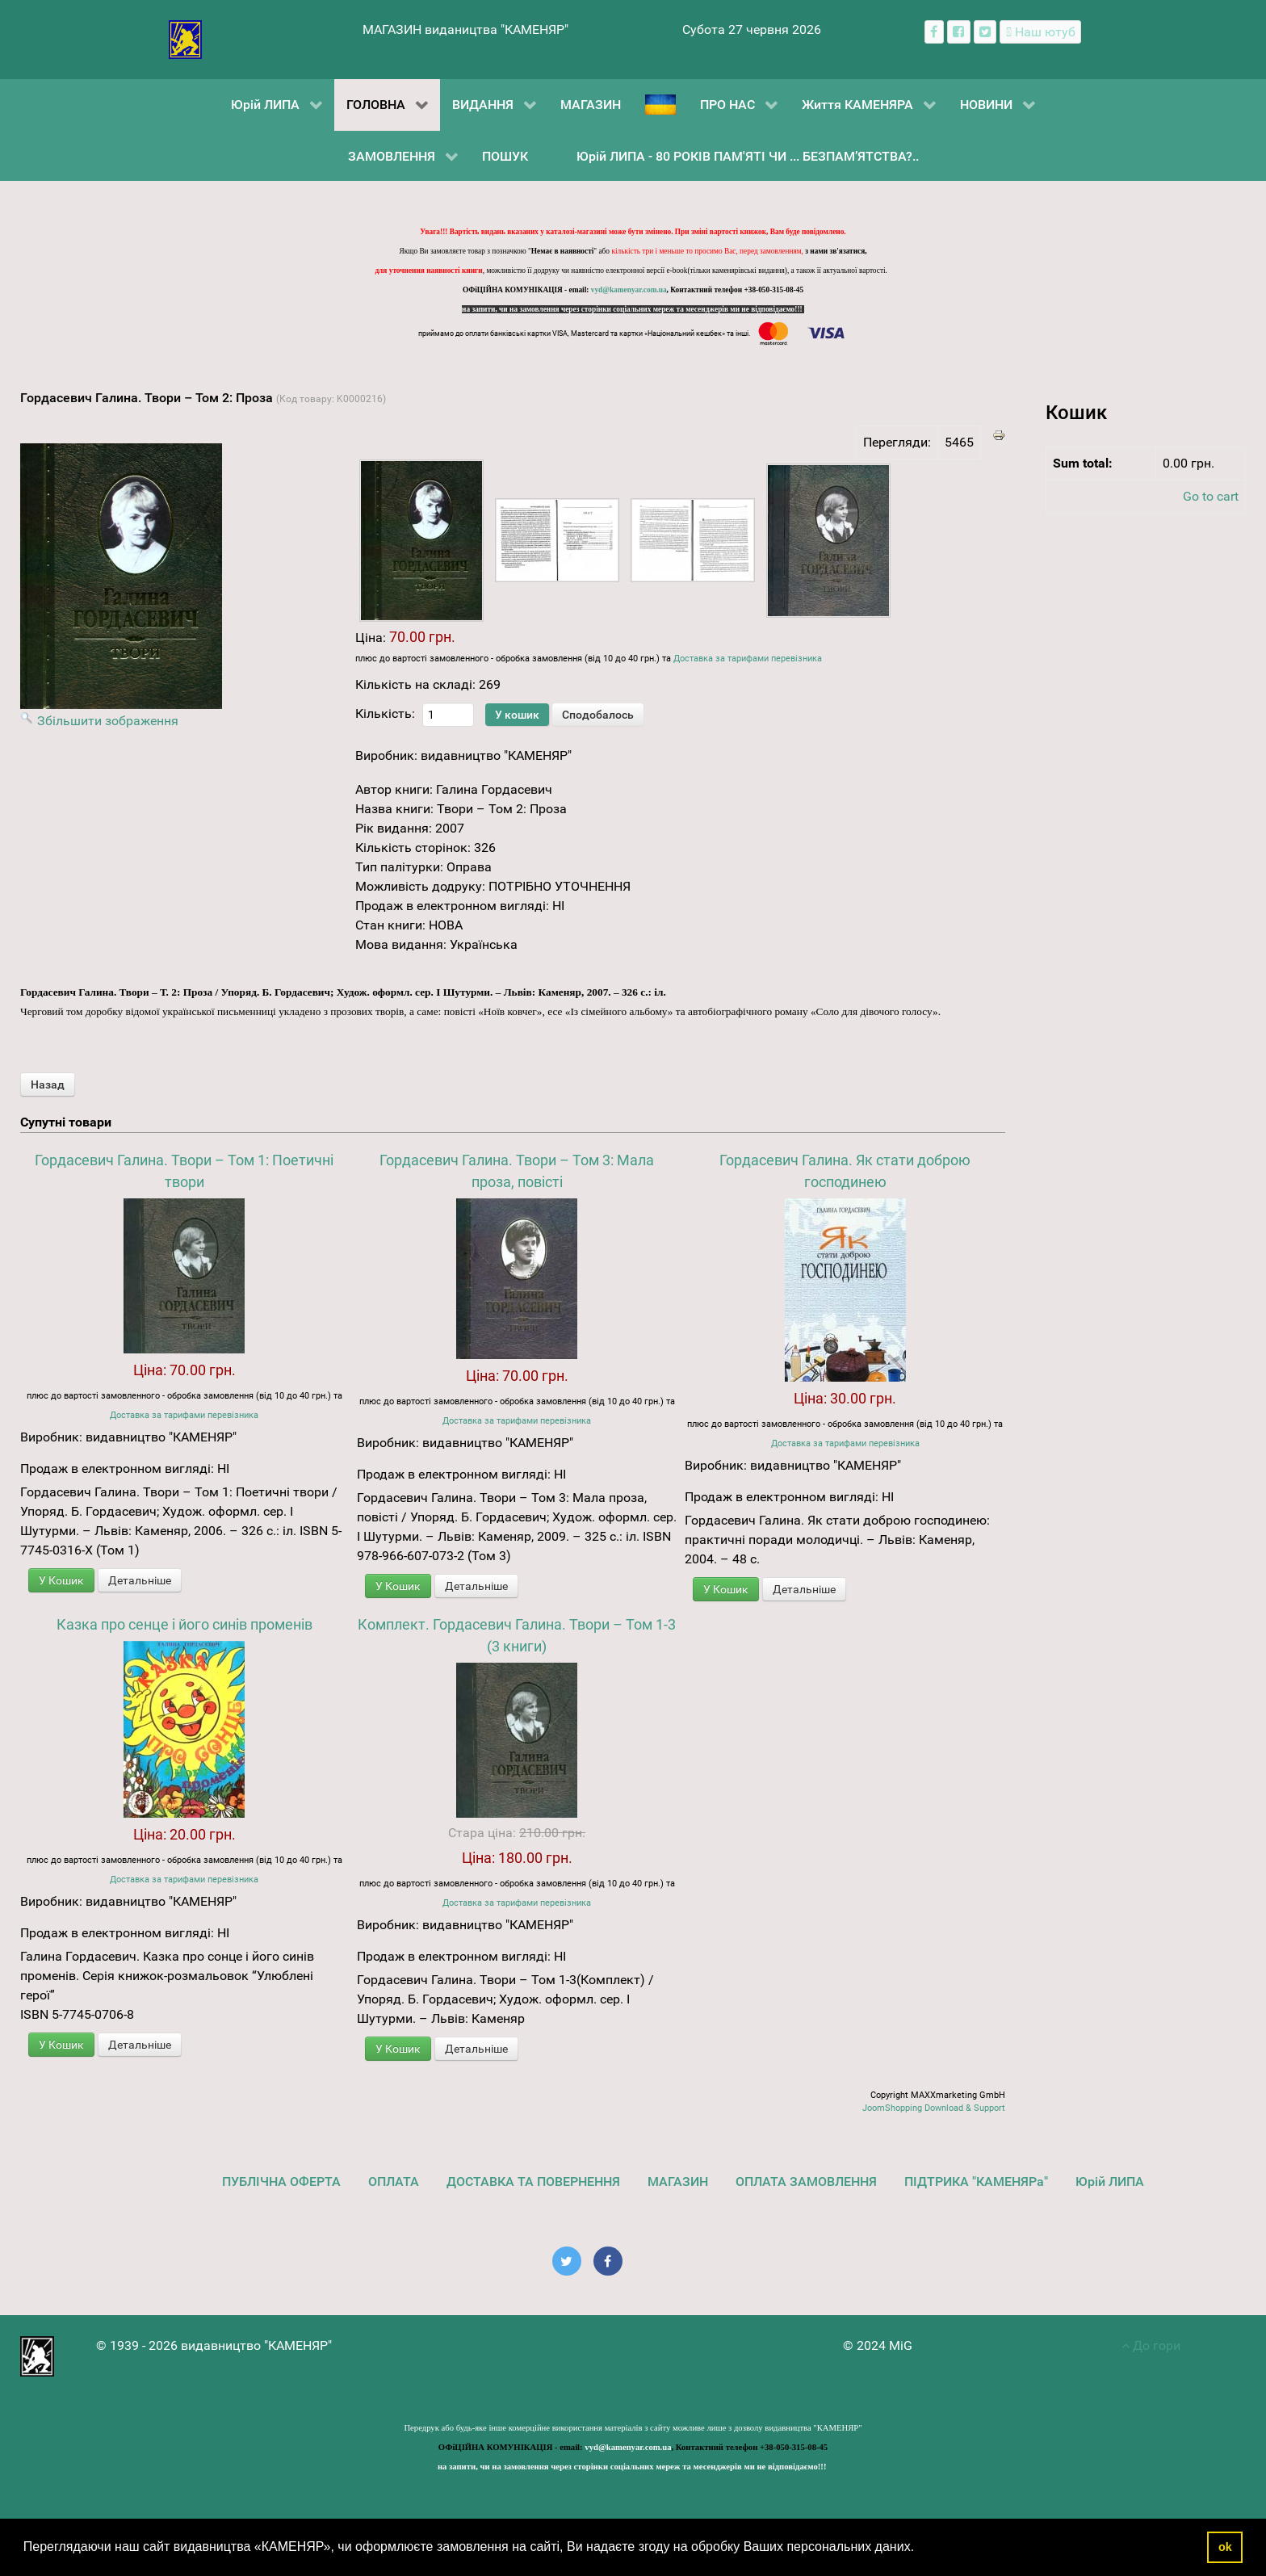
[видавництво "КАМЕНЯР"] (185, 38)
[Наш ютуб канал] (1040, 32)
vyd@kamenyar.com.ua (629, 290)
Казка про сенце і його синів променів (184, 1624)
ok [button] (1225, 2546)
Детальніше (139, 1580)
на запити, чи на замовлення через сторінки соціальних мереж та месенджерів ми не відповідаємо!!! (633, 309)
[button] (920, 2548)
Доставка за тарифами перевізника (747, 658)
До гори (1150, 2345)
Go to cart (1211, 496)
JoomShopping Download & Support (933, 2108)
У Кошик (61, 1580)
